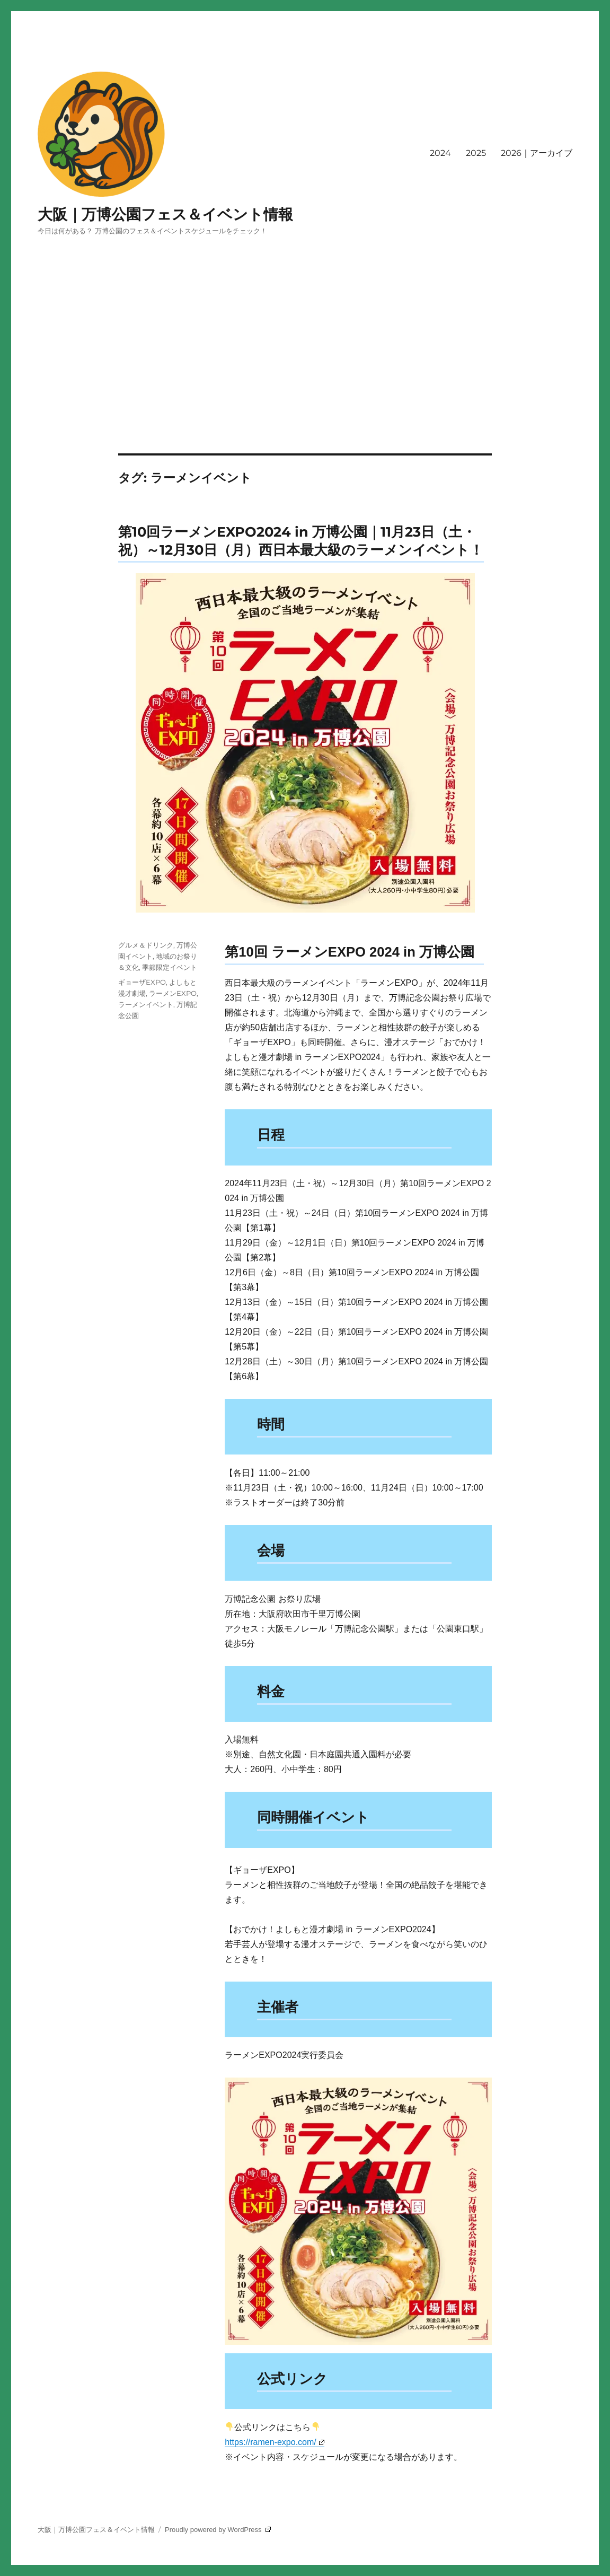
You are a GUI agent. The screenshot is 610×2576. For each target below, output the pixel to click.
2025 (476, 153)
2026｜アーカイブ (536, 153)
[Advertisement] (307, 375)
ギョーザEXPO (142, 982)
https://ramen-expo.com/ (274, 2442)
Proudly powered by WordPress (218, 2530)
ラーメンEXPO (173, 993)
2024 (440, 153)
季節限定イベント (169, 967)
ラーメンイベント (145, 1004)
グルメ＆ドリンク (145, 945)
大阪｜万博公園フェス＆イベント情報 (165, 214)
